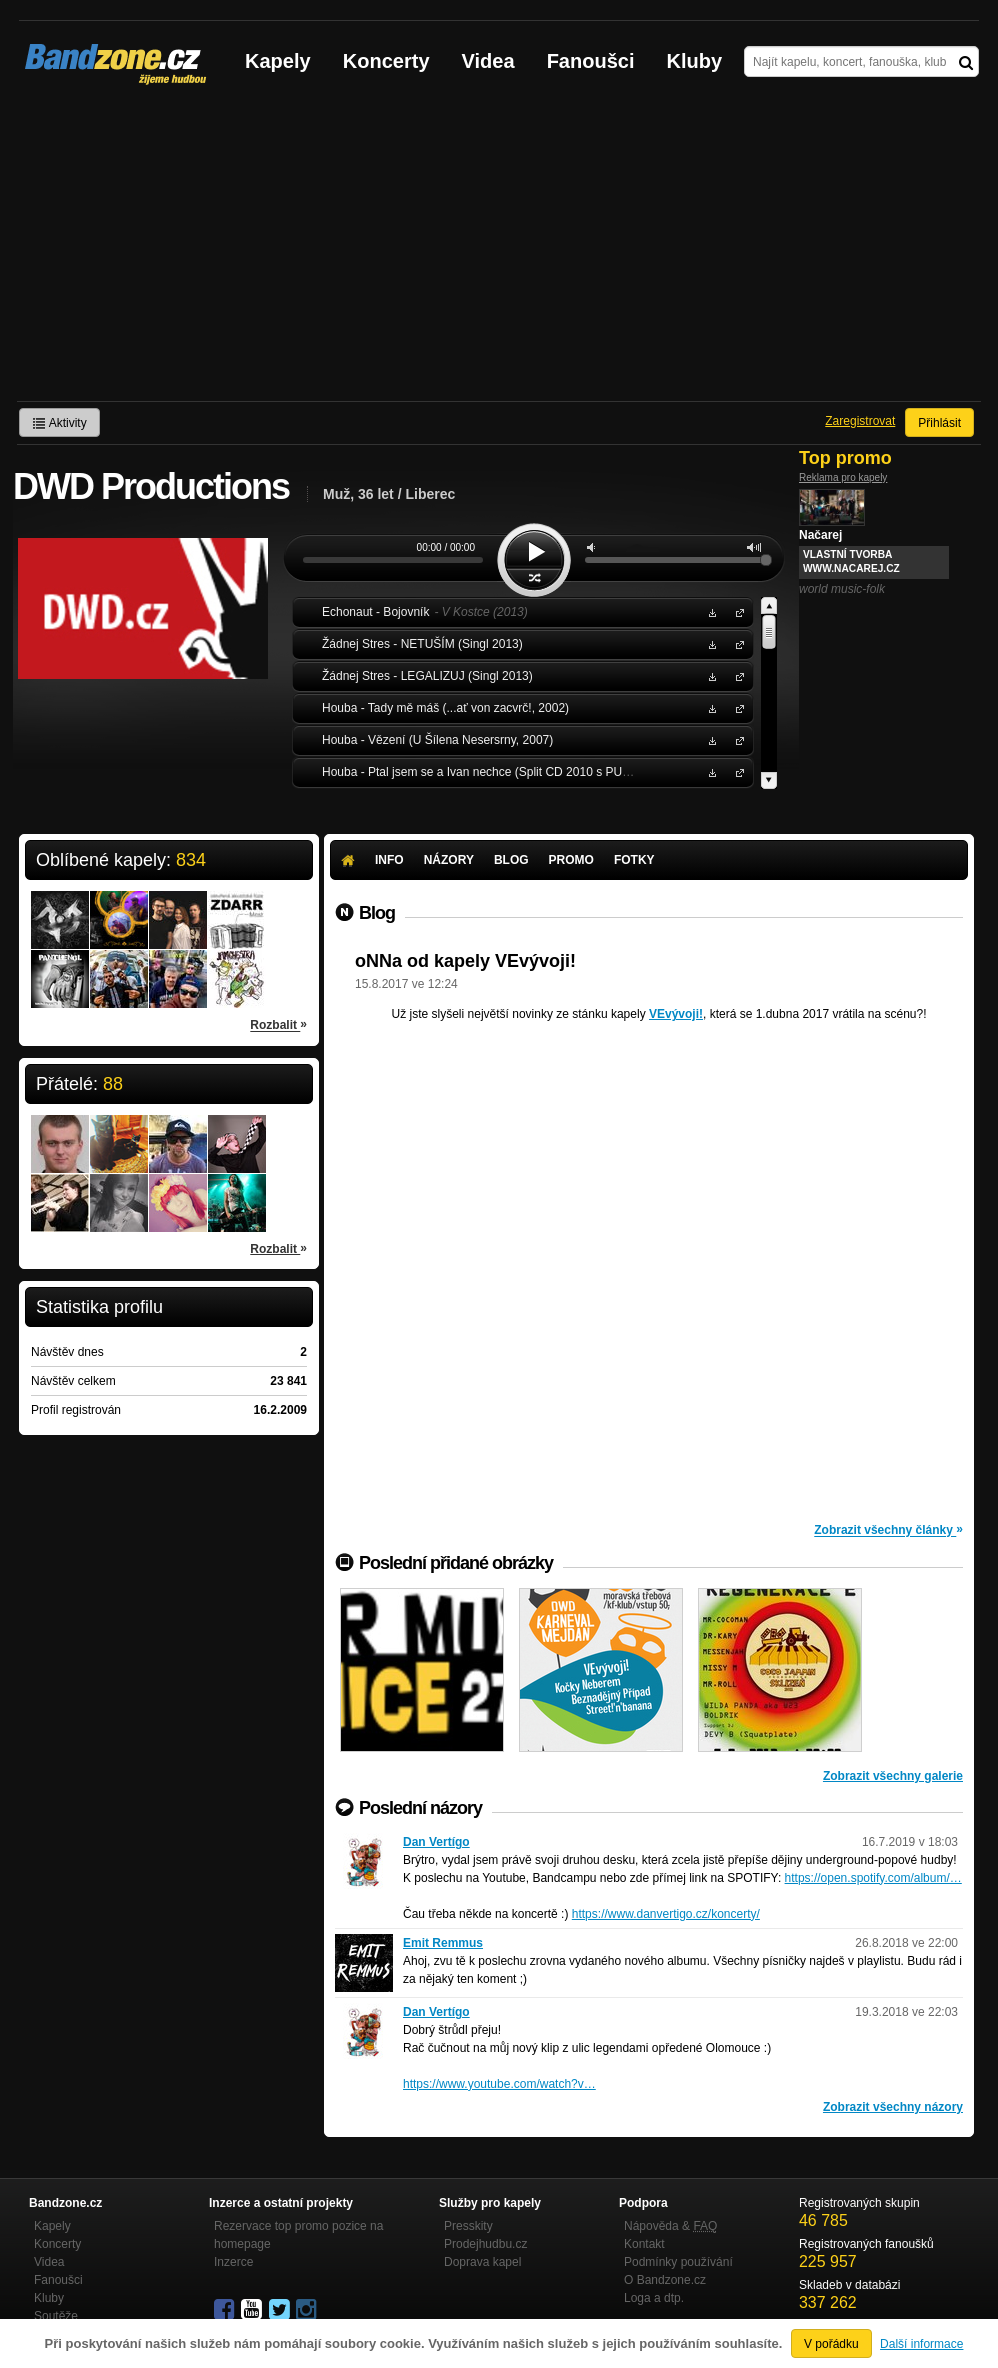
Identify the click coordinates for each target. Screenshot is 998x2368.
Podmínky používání (678, 2262)
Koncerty (386, 61)
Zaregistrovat (860, 421)
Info (389, 860)
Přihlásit (939, 423)
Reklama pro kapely (843, 477)
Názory (449, 860)
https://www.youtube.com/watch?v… (499, 2084)
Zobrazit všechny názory (893, 2107)
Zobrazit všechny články (888, 1529)
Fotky (634, 860)
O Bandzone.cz (665, 2280)
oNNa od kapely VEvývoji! (465, 961)
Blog (511, 860)
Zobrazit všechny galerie (893, 1776)
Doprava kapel (482, 2262)
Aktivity (59, 423)
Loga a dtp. (654, 2298)
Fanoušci (591, 61)
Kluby (695, 61)
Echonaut (736, 611)
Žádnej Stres (736, 643)
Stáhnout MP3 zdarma (710, 611)
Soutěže (56, 2316)
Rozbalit (278, 1024)
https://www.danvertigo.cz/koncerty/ (666, 1914)
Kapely (278, 61)
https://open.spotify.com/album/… (873, 1878)
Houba (736, 707)
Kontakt (644, 2244)
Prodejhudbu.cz (485, 2244)
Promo (571, 860)
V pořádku (831, 2344)
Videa (488, 61)
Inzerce (233, 2262)
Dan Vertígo (436, 1842)
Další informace (921, 2344)
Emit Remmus (443, 1943)
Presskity (468, 2226)
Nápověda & (670, 2226)
